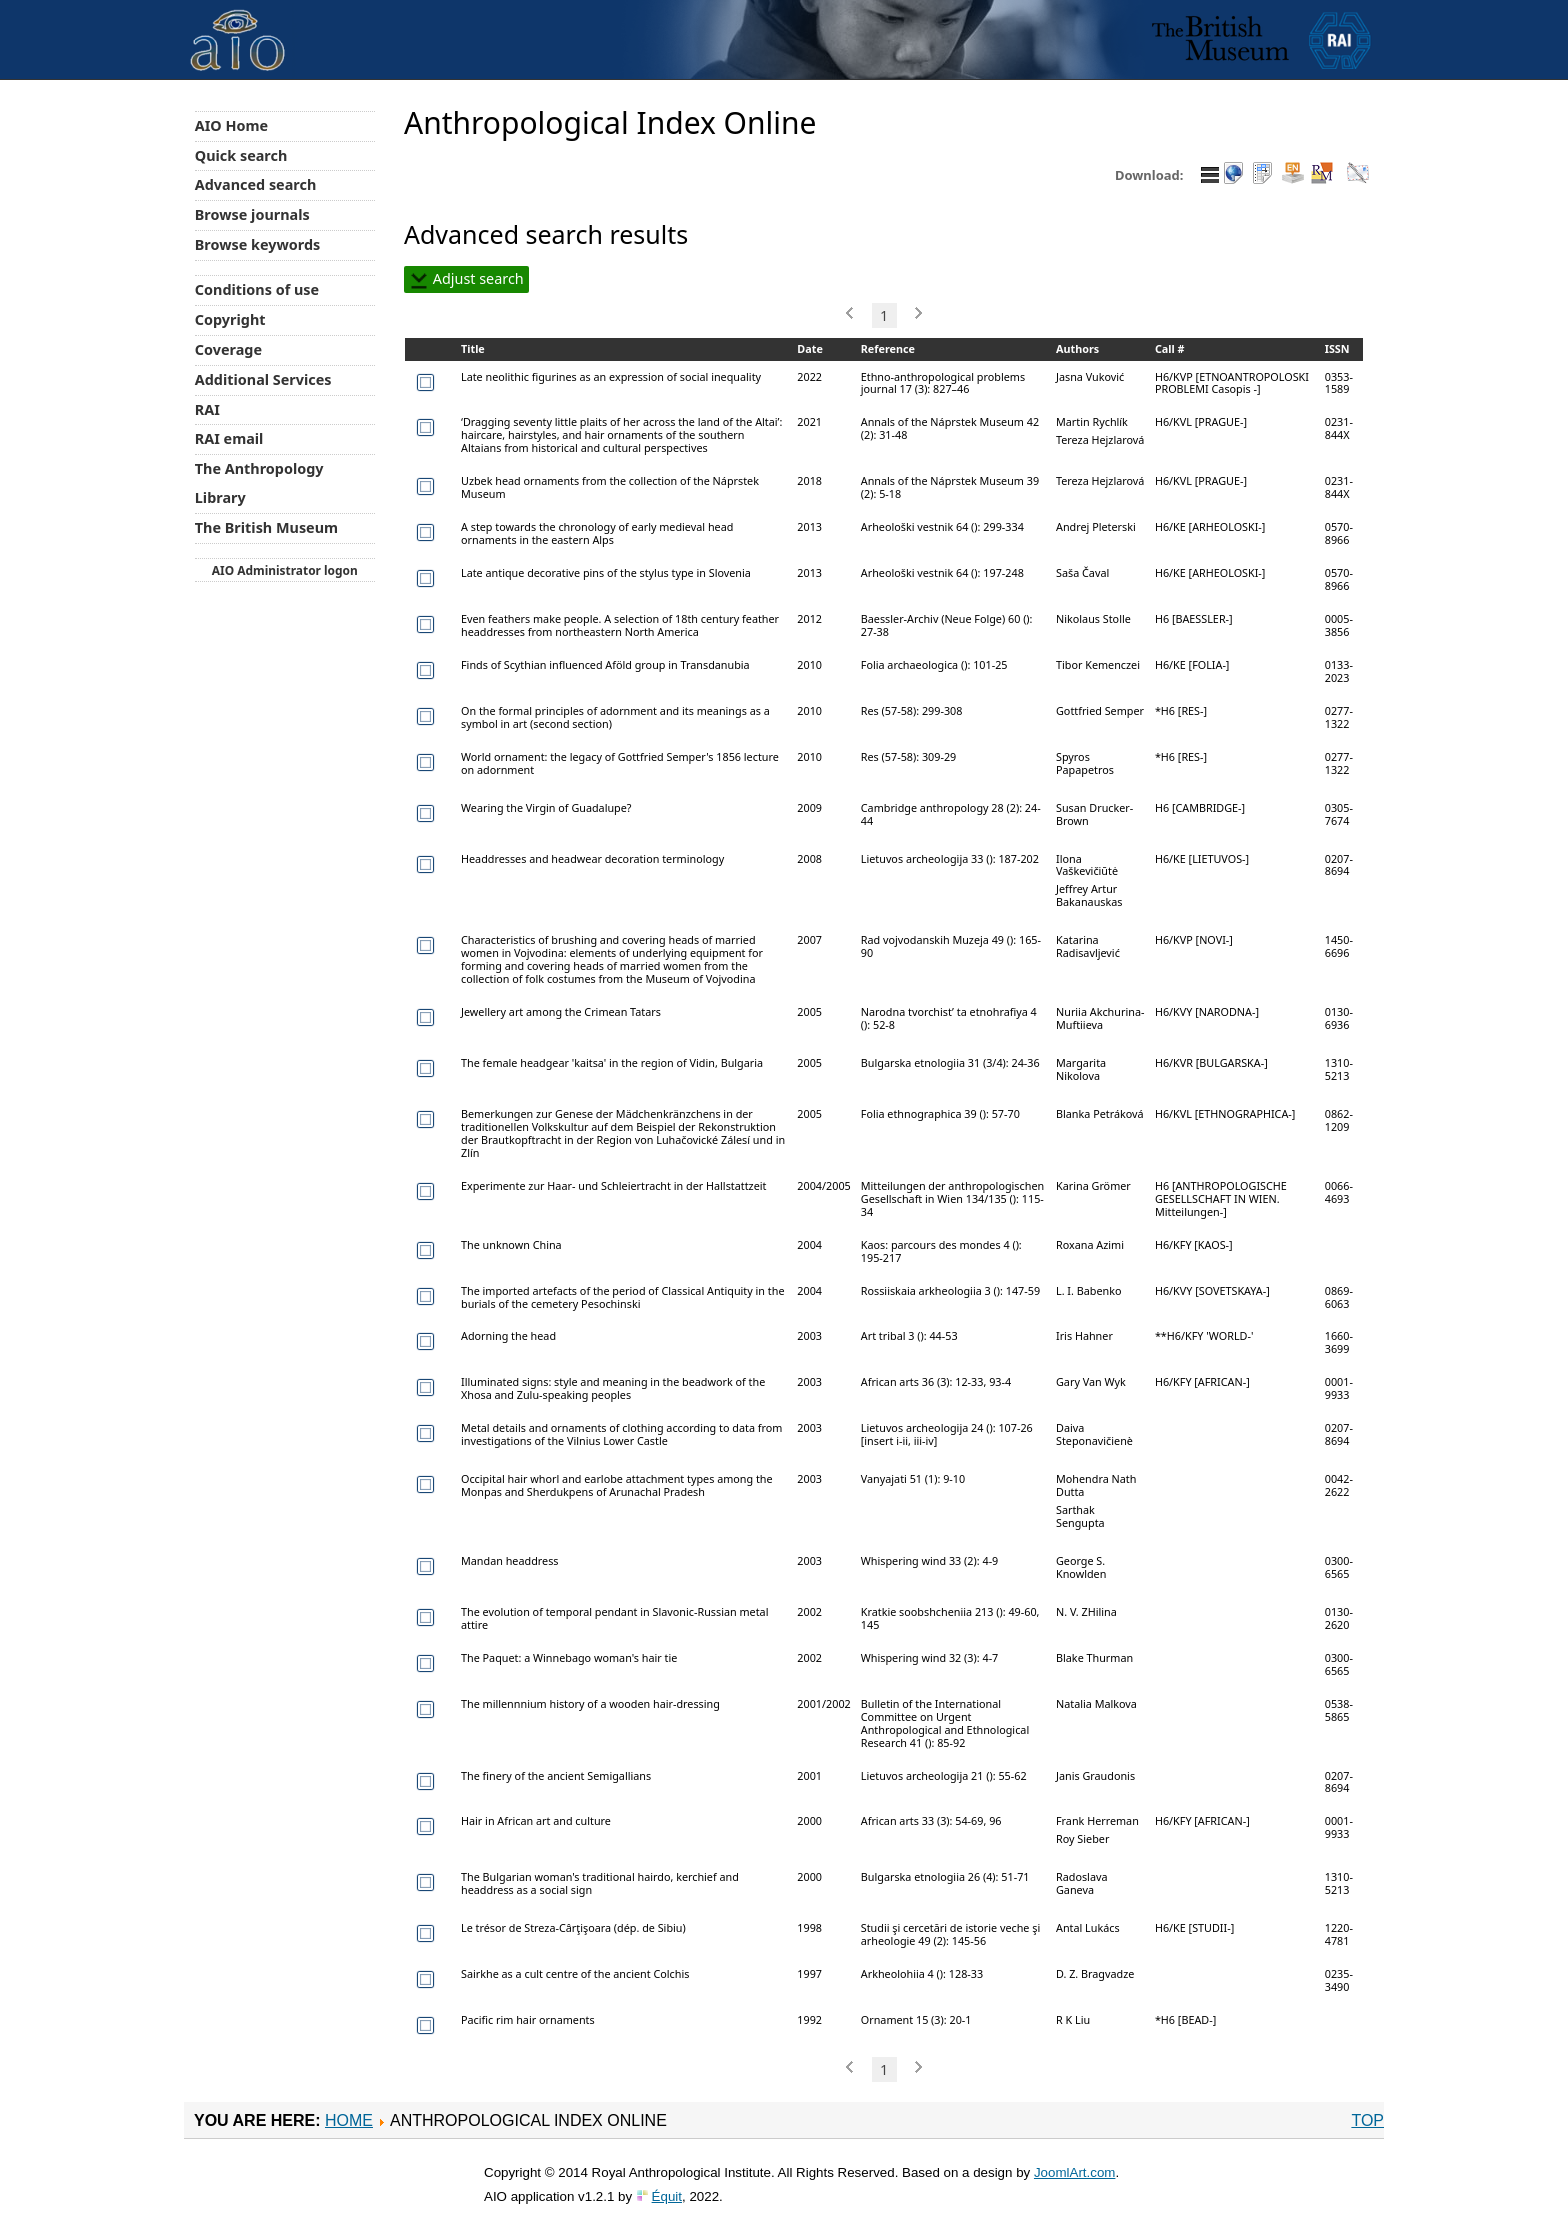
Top (1367, 2120)
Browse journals (252, 214)
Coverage (228, 349)
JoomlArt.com (1074, 2172)
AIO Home (231, 125)
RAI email (229, 438)
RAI (207, 409)
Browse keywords (258, 244)
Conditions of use (257, 289)
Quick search (241, 155)
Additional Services (263, 379)
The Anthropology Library (259, 483)
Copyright (230, 319)
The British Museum (266, 527)
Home (349, 2120)
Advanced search (255, 184)
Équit (667, 2196)
